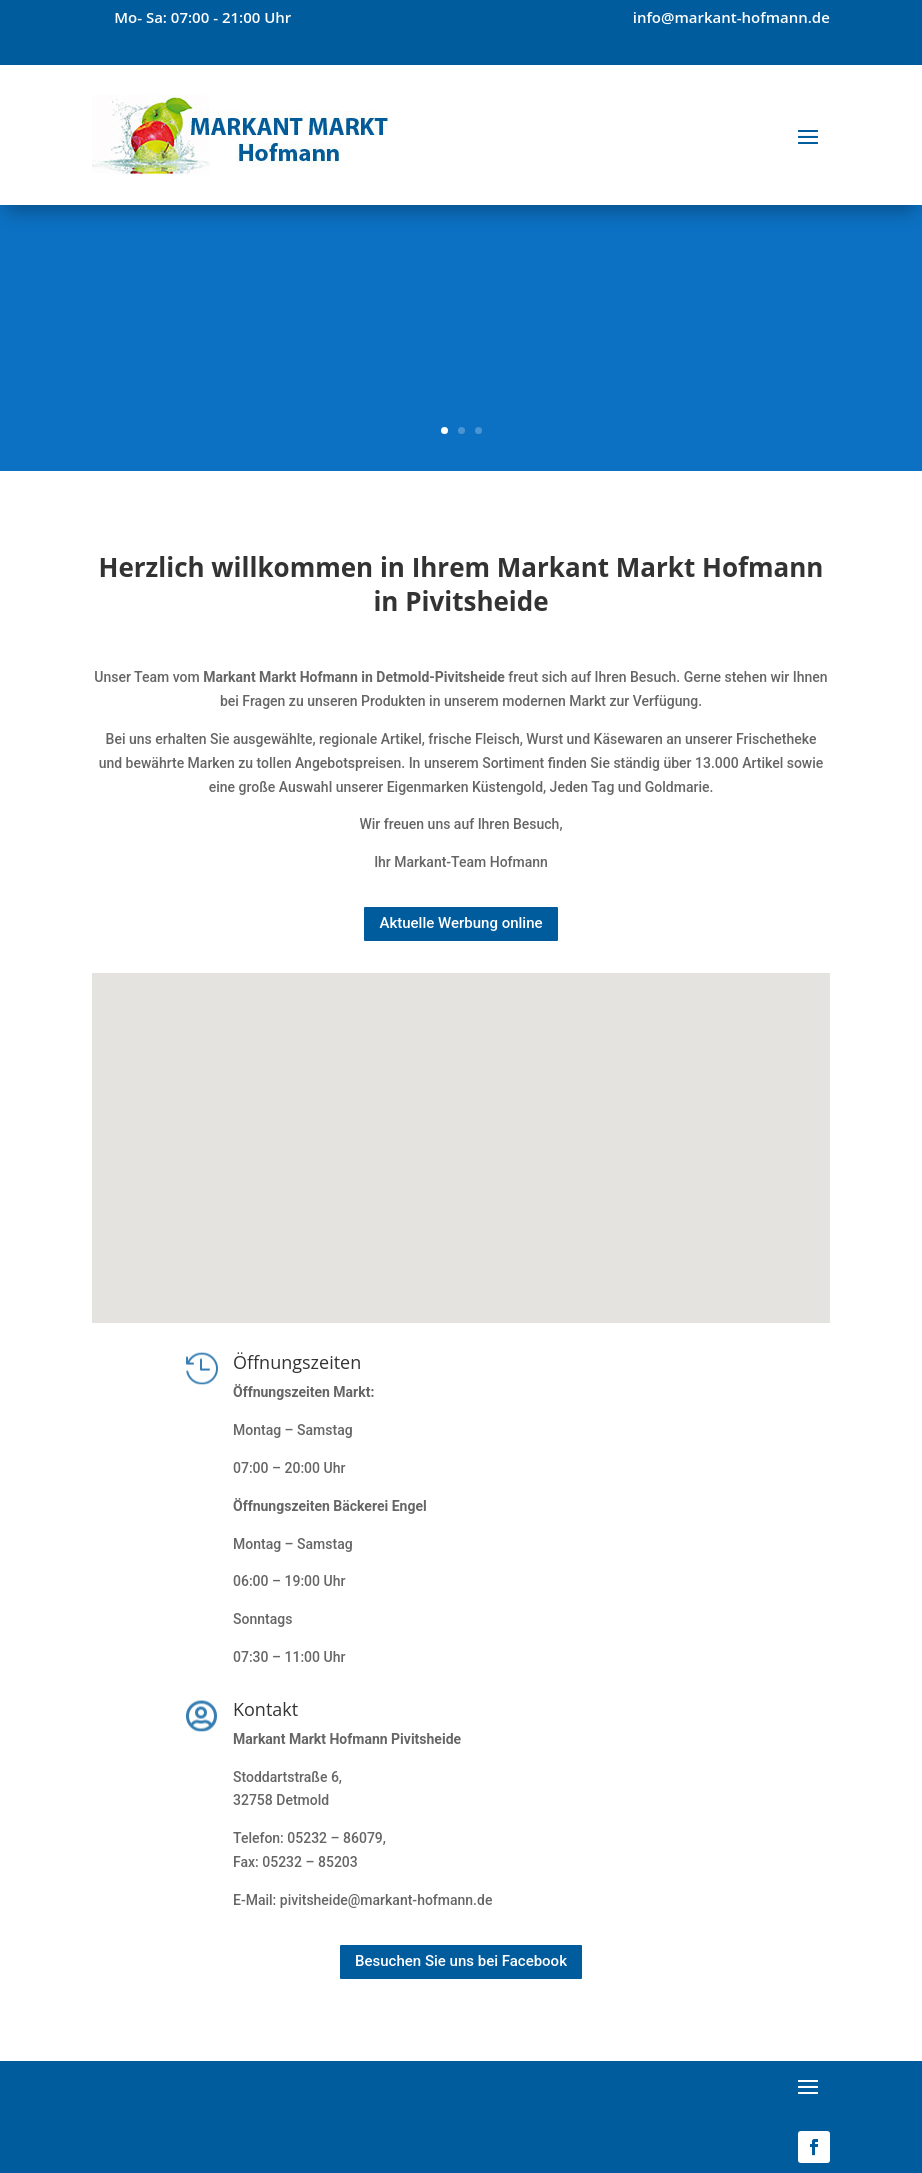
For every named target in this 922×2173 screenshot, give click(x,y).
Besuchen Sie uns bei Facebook (461, 1961)
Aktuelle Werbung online (460, 923)
